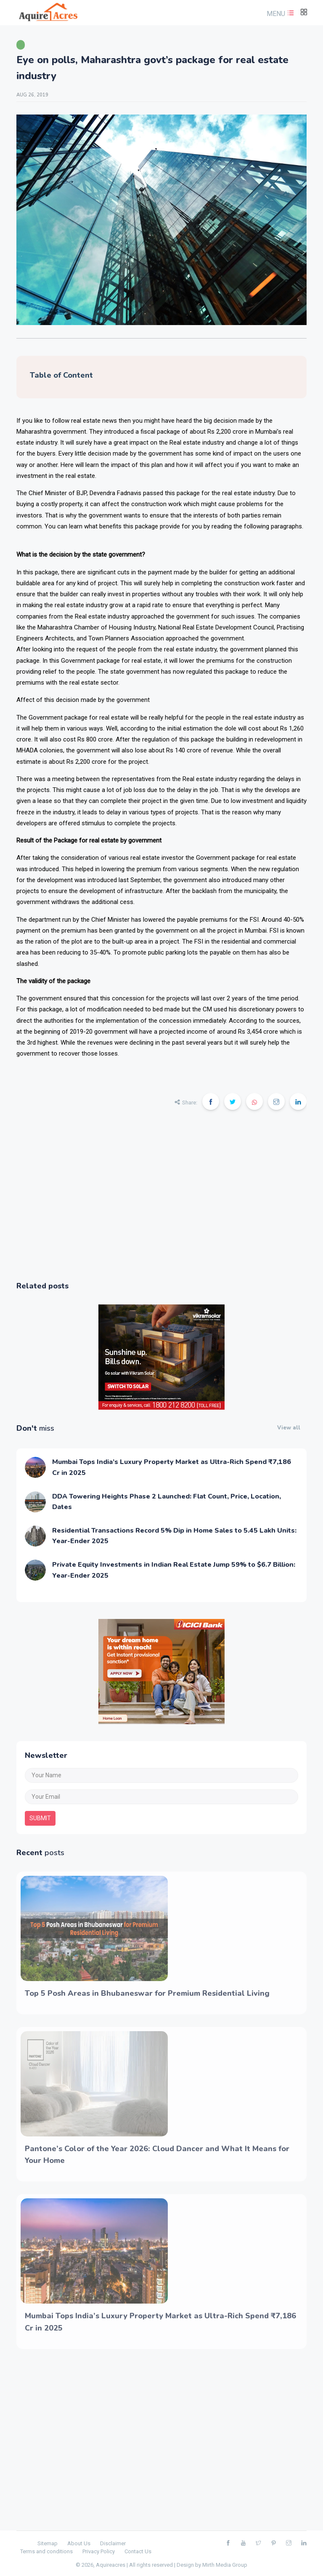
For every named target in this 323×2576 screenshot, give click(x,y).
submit (40, 1818)
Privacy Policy (98, 2551)
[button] (279, 14)
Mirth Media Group (224, 2565)
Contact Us (137, 2551)
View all (288, 1428)
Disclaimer (113, 2543)
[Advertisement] (161, 1201)
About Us (78, 2543)
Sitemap (47, 2543)
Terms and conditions (46, 2551)
